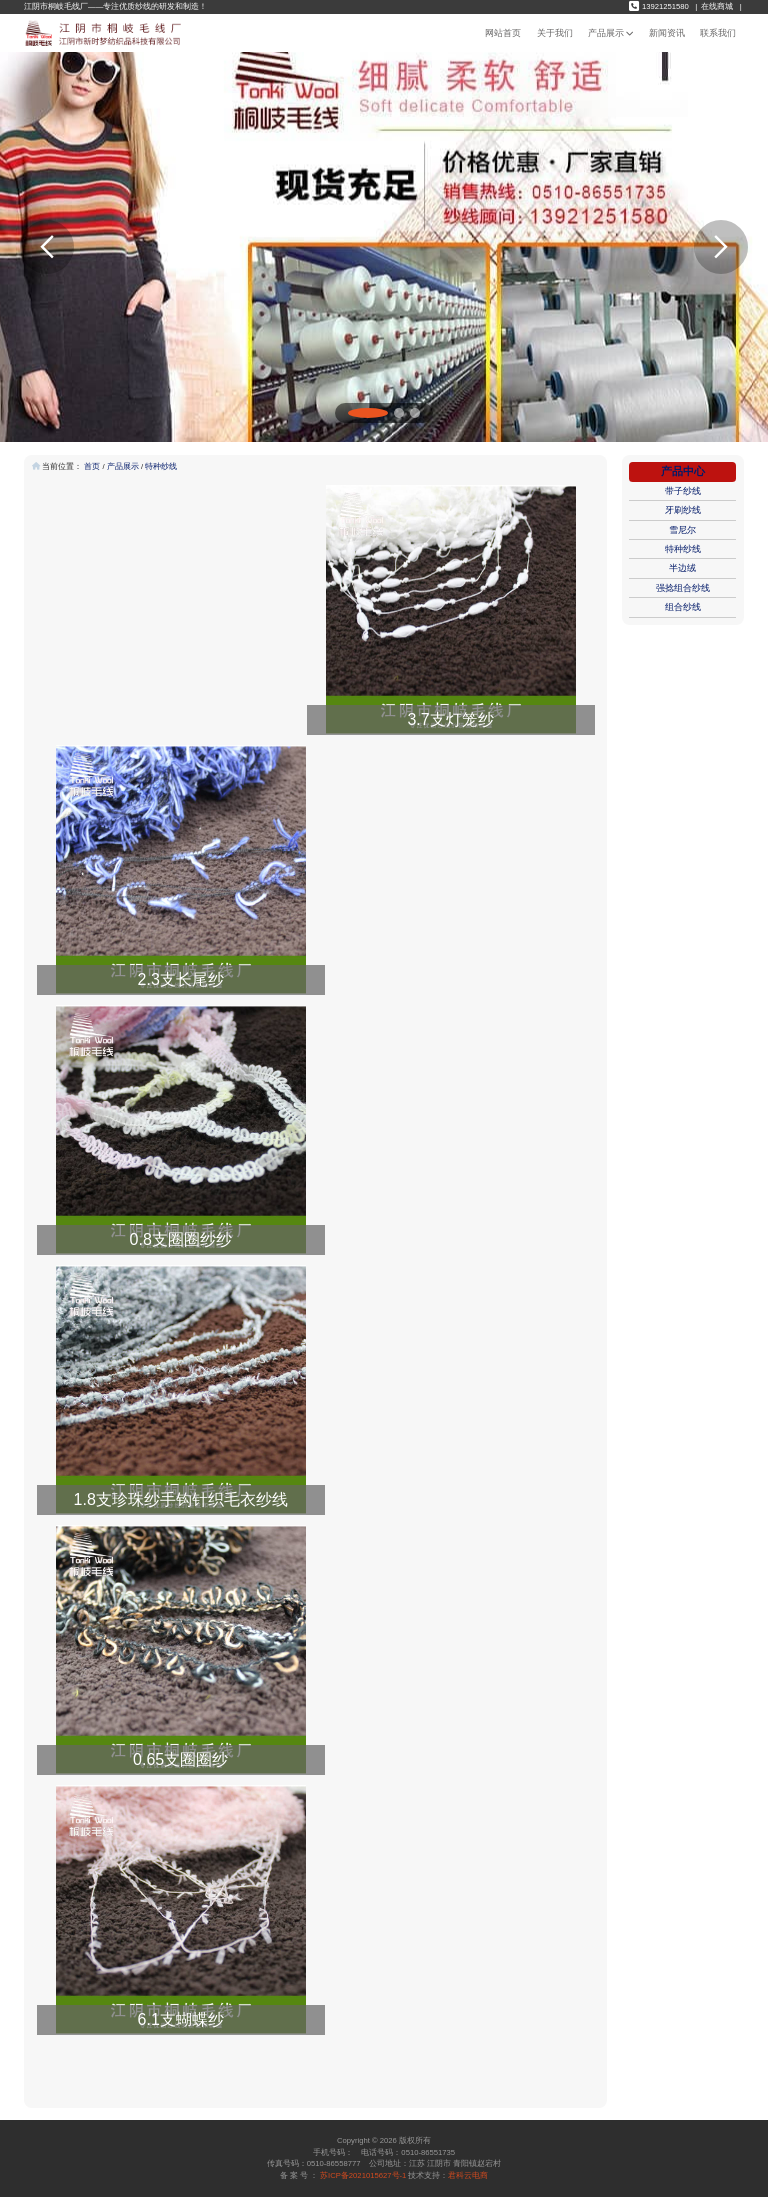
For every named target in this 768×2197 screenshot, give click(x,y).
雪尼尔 (682, 530)
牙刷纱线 (683, 510)
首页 (92, 466)
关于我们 (555, 33)
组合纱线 (683, 607)
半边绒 (682, 568)
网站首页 (503, 33)
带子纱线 (683, 491)
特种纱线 (161, 466)
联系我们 (718, 33)
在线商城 (717, 6)
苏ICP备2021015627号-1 (363, 2175)
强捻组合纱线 (683, 588)
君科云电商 (468, 2175)
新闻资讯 (667, 33)
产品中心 (683, 471)
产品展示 (611, 33)
